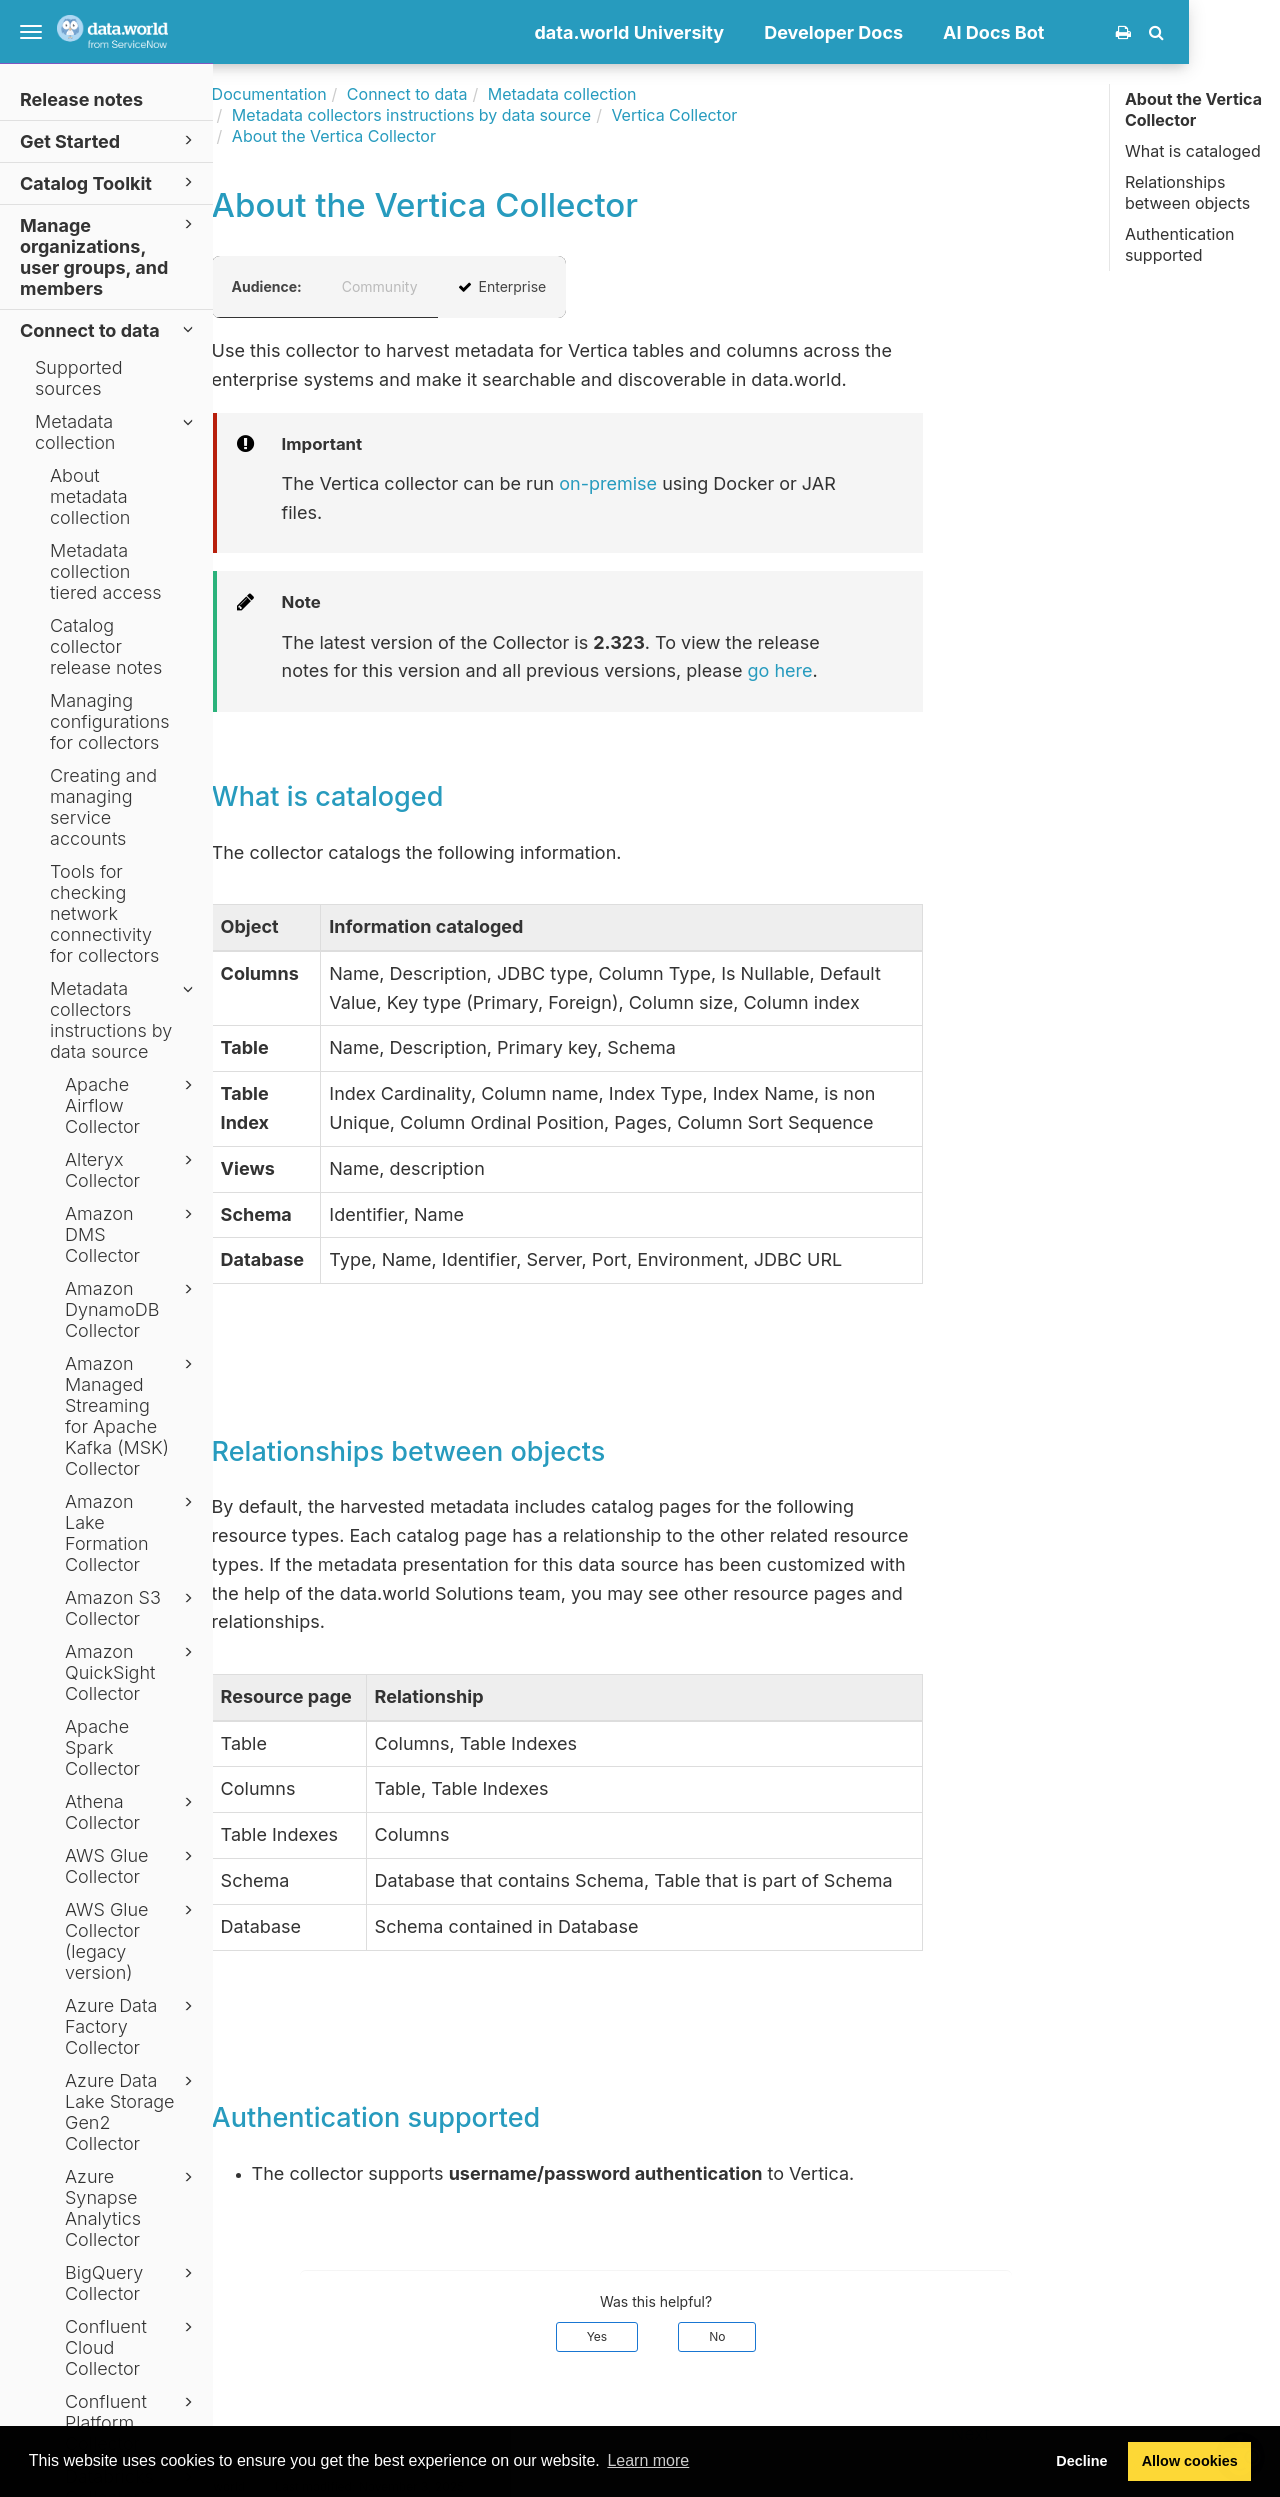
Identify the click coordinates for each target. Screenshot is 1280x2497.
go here (870, 670)
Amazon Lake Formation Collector (132, 1533)
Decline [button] (1081, 2461)
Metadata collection (117, 432)
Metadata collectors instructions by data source (124, 1020)
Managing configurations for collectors (110, 721)
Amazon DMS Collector (132, 1234)
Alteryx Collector (132, 1170)
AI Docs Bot (1084, 32)
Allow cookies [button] (1190, 2461)
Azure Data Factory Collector (132, 2026)
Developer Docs (924, 32)
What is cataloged (1193, 151)
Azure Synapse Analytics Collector (132, 2208)
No (808, 2336)
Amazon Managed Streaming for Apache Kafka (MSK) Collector (132, 1416)
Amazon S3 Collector (132, 1608)
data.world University (720, 32)
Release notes (81, 99)
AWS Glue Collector (132, 1866)
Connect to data (109, 329)
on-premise (699, 483)
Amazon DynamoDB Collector (132, 1309)
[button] (1247, 32)
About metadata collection (90, 496)
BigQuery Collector (132, 2283)
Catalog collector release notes (106, 646)
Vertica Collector (765, 115)
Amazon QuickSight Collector (132, 1672)
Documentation (359, 94)
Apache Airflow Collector (132, 1105)
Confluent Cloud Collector (132, 2347)
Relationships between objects (1187, 192)
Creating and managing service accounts (103, 807)
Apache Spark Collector (102, 1747)
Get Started (109, 140)
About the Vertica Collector (1193, 109)
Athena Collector (132, 1812)
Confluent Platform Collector (132, 2422)
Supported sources (79, 378)
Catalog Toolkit (109, 182)
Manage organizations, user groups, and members (109, 256)
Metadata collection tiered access (106, 571)
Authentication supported (1180, 244)
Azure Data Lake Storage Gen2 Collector (132, 2112)
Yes (687, 2336)
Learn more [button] (648, 2460)
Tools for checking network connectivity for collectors (104, 913)
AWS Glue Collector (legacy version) (132, 1941)
